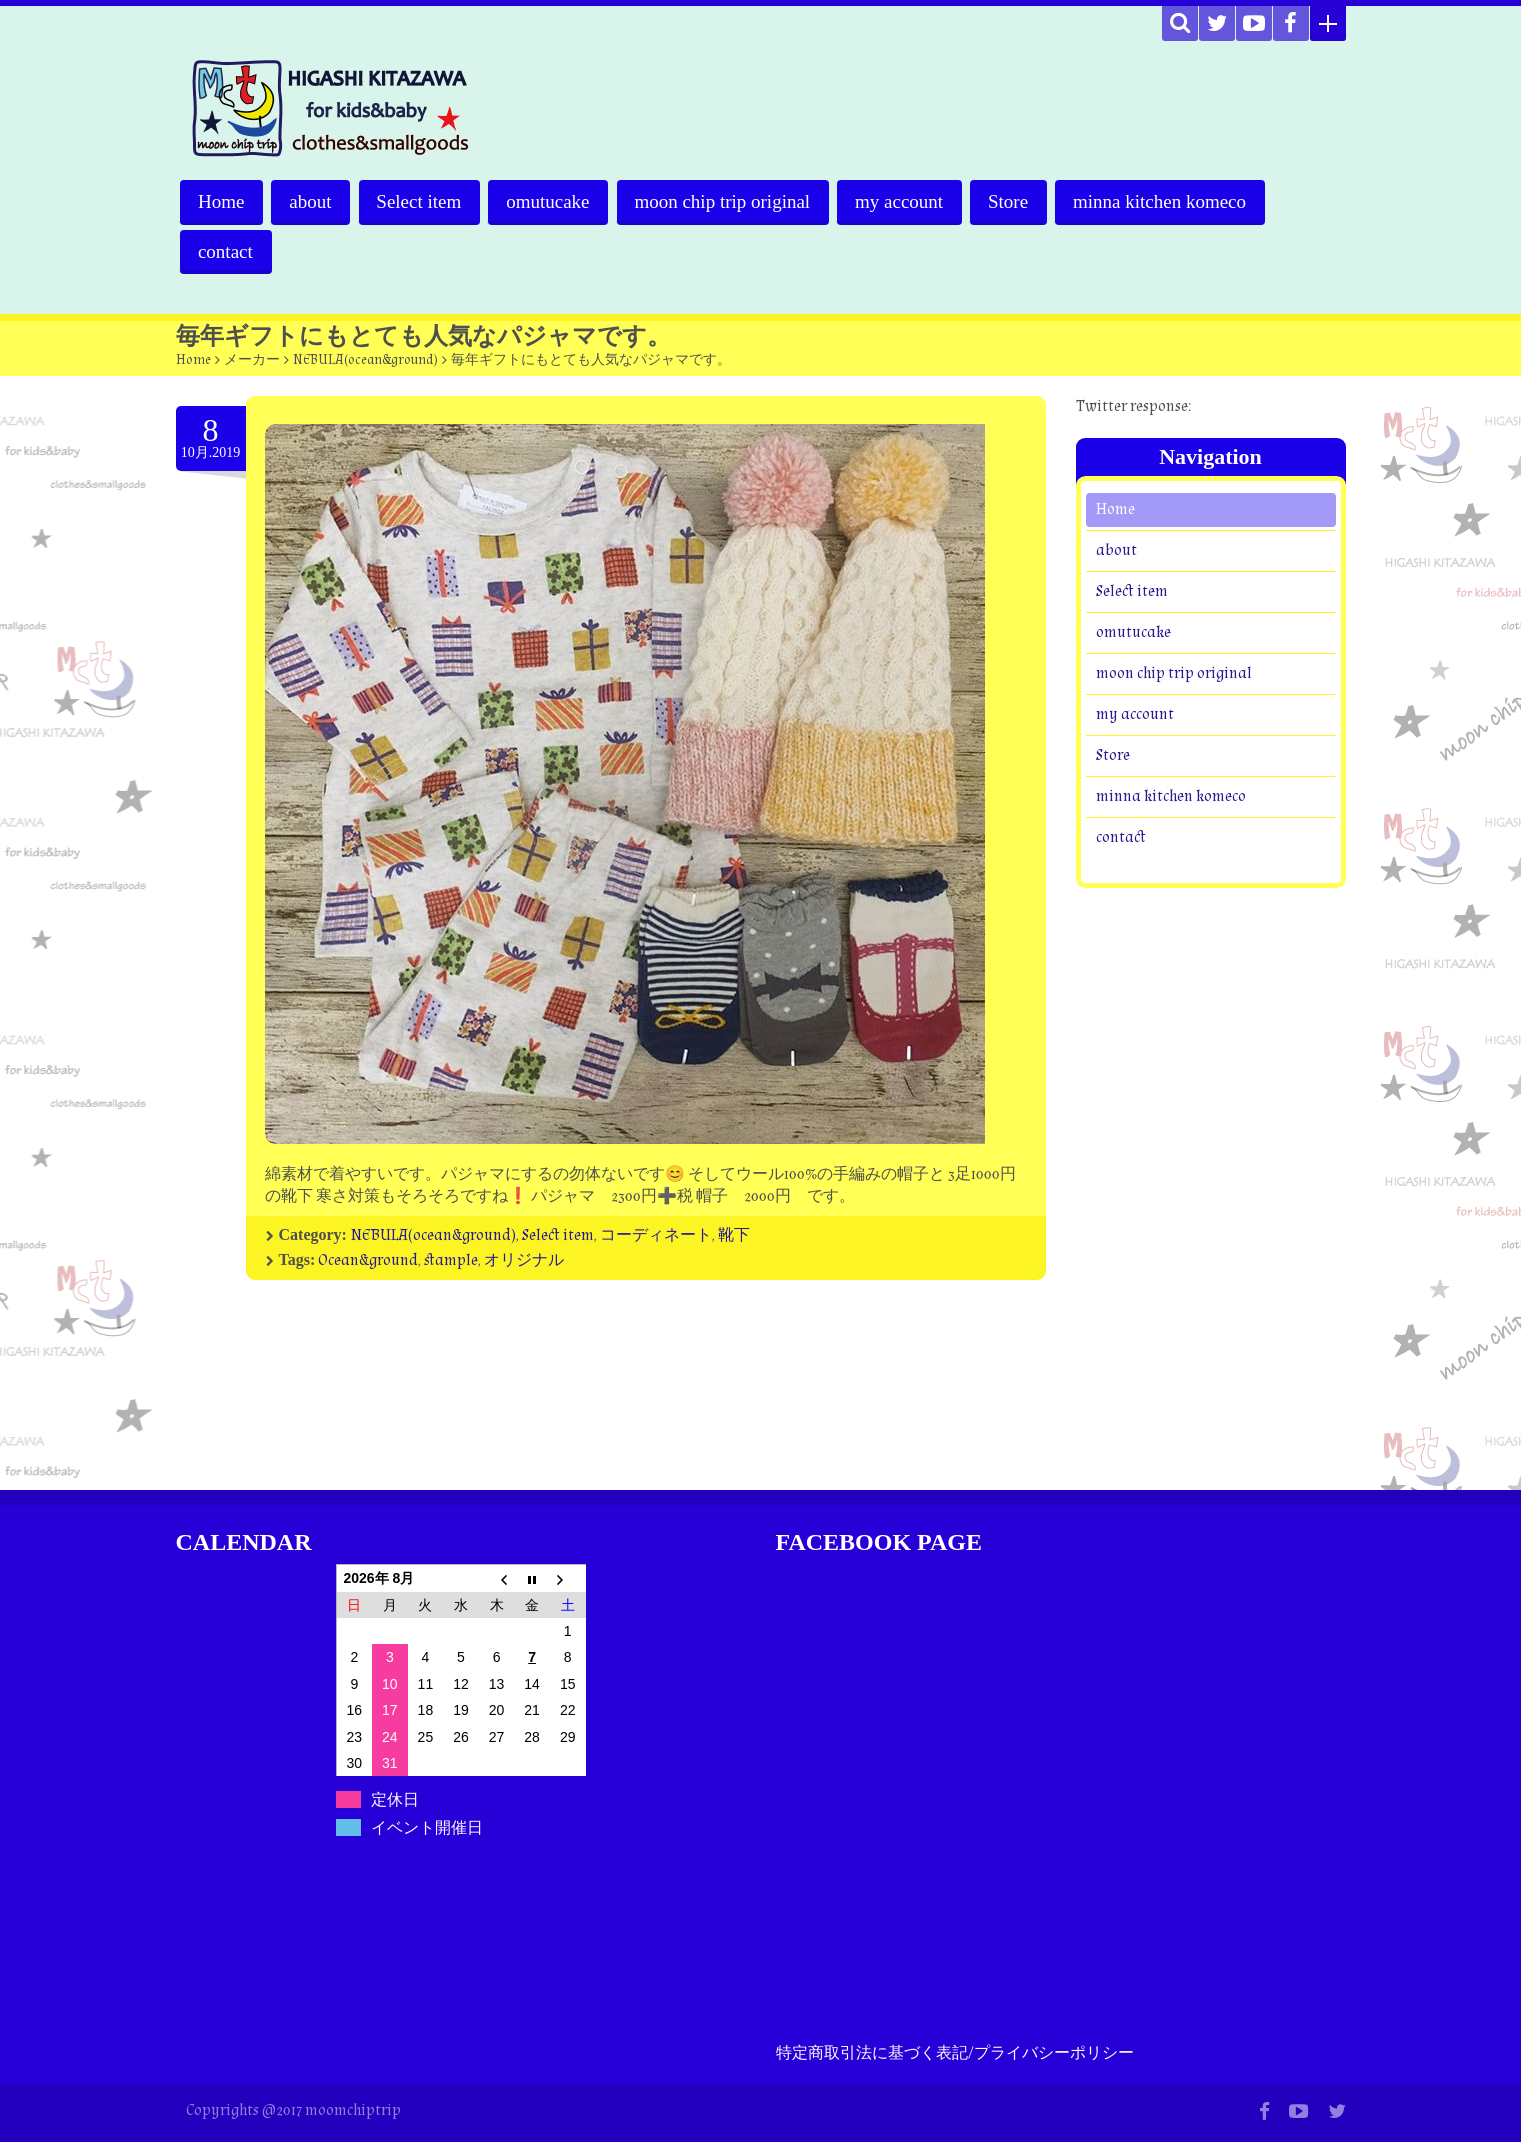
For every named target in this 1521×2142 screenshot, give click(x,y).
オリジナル (524, 1260)
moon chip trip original (727, 201)
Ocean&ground (368, 1260)
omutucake (551, 201)
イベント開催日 (427, 1827)
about (312, 201)
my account (905, 201)
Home (222, 201)
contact (226, 251)
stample (451, 1260)
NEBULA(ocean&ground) (365, 360)
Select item (421, 201)
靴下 (734, 1235)
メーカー (252, 360)
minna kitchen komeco (1167, 201)
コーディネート (656, 1235)
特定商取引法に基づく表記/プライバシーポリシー (955, 2053)
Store (1015, 201)
